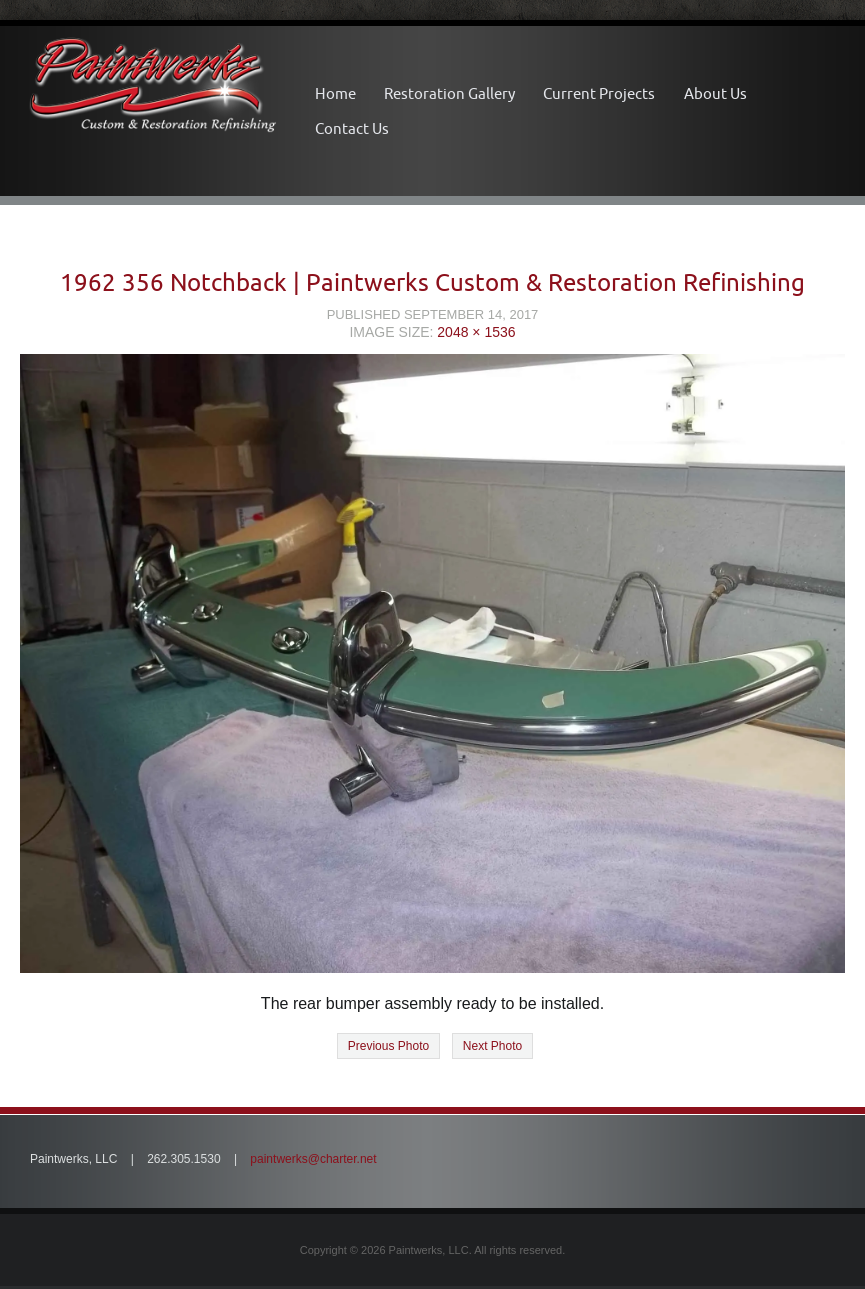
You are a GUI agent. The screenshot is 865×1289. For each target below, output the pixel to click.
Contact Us (352, 128)
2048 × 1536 (476, 332)
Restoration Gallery (449, 93)
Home (335, 93)
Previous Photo (388, 1046)
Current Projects (599, 93)
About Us (715, 93)
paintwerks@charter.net (313, 1159)
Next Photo (492, 1046)
